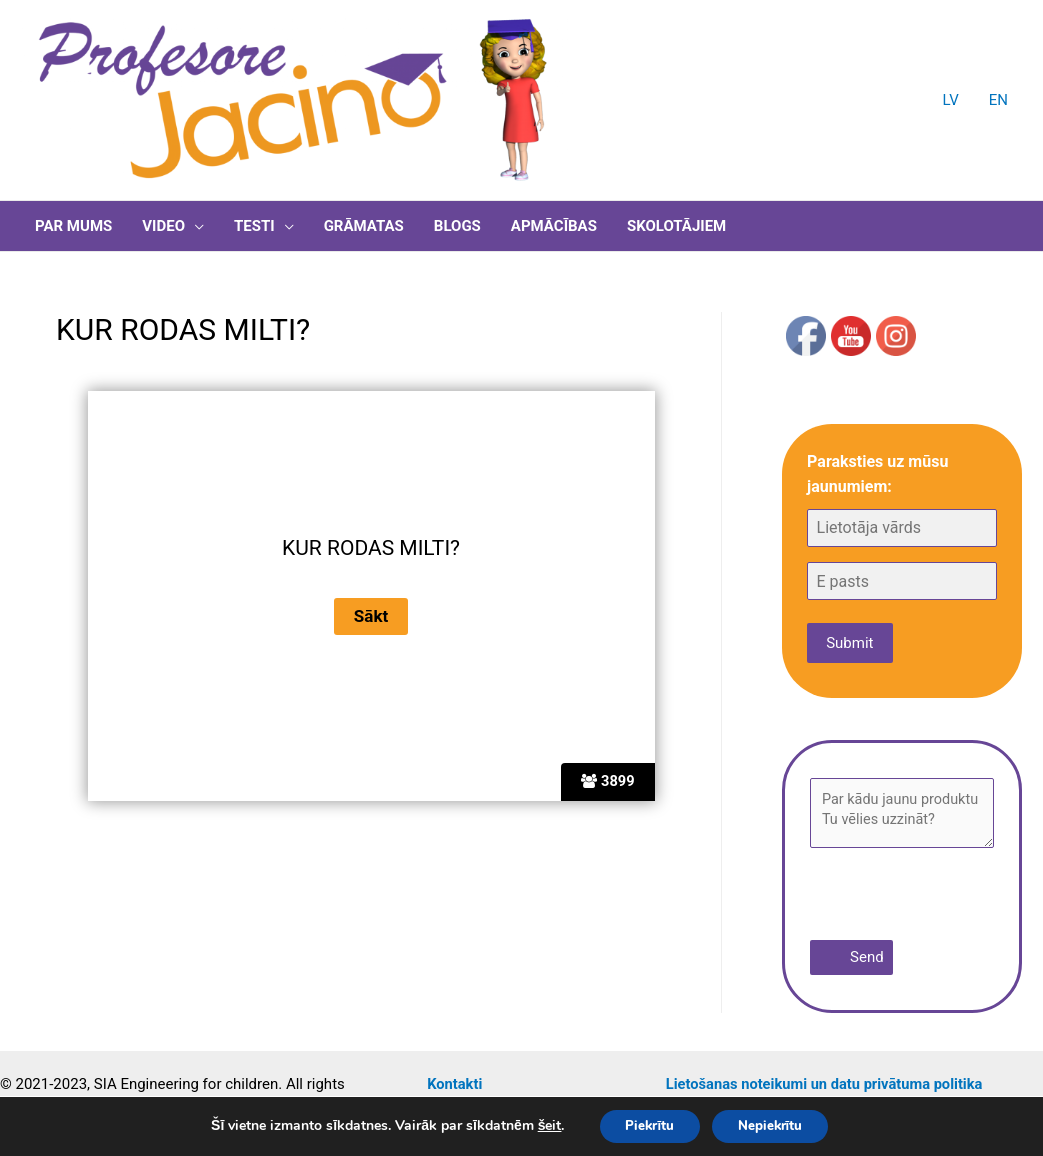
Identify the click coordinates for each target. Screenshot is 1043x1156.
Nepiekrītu (775, 1124)
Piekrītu (643, 1124)
